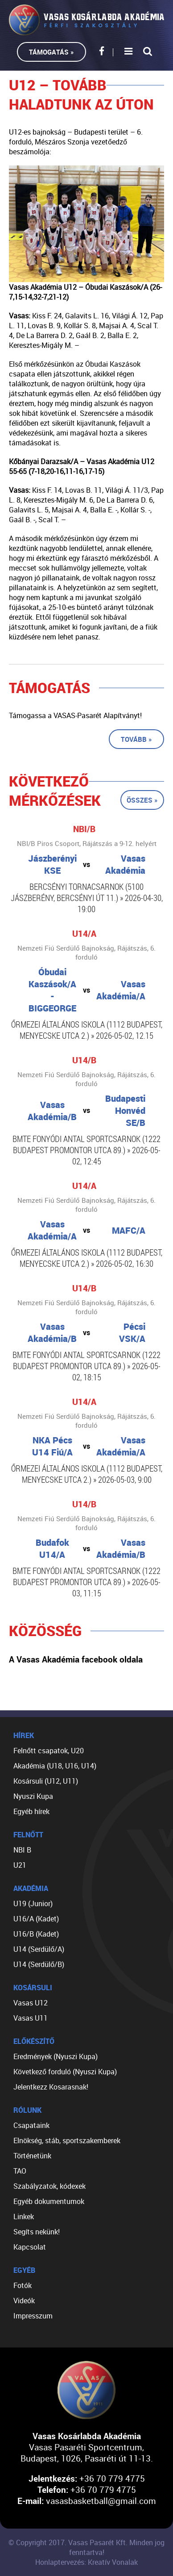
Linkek (23, 2216)
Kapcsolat (29, 2247)
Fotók (22, 2285)
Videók (24, 2300)
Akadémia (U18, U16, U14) (54, 1766)
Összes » (142, 799)
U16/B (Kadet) (36, 1934)
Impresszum (33, 2316)
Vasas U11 (30, 2018)
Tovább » (136, 739)
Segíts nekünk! (36, 2232)
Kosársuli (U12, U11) (45, 1781)
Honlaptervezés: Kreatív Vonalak (86, 2562)
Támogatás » (51, 51)
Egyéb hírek (31, 1811)
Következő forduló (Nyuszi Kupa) (65, 2072)
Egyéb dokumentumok (48, 2201)
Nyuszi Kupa (33, 1796)
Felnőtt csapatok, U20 (48, 1750)
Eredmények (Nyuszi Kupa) (55, 2056)
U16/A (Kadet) (36, 1919)
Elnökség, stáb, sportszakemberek (66, 2140)
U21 (19, 1865)
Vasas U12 (30, 2003)
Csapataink (31, 2125)
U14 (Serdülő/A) (38, 1949)
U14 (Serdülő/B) (38, 1964)
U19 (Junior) (33, 1903)
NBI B (22, 1850)
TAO (19, 2171)
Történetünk (32, 2156)
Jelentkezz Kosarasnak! (50, 2087)
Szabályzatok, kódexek (49, 2186)
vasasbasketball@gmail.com (101, 2500)
